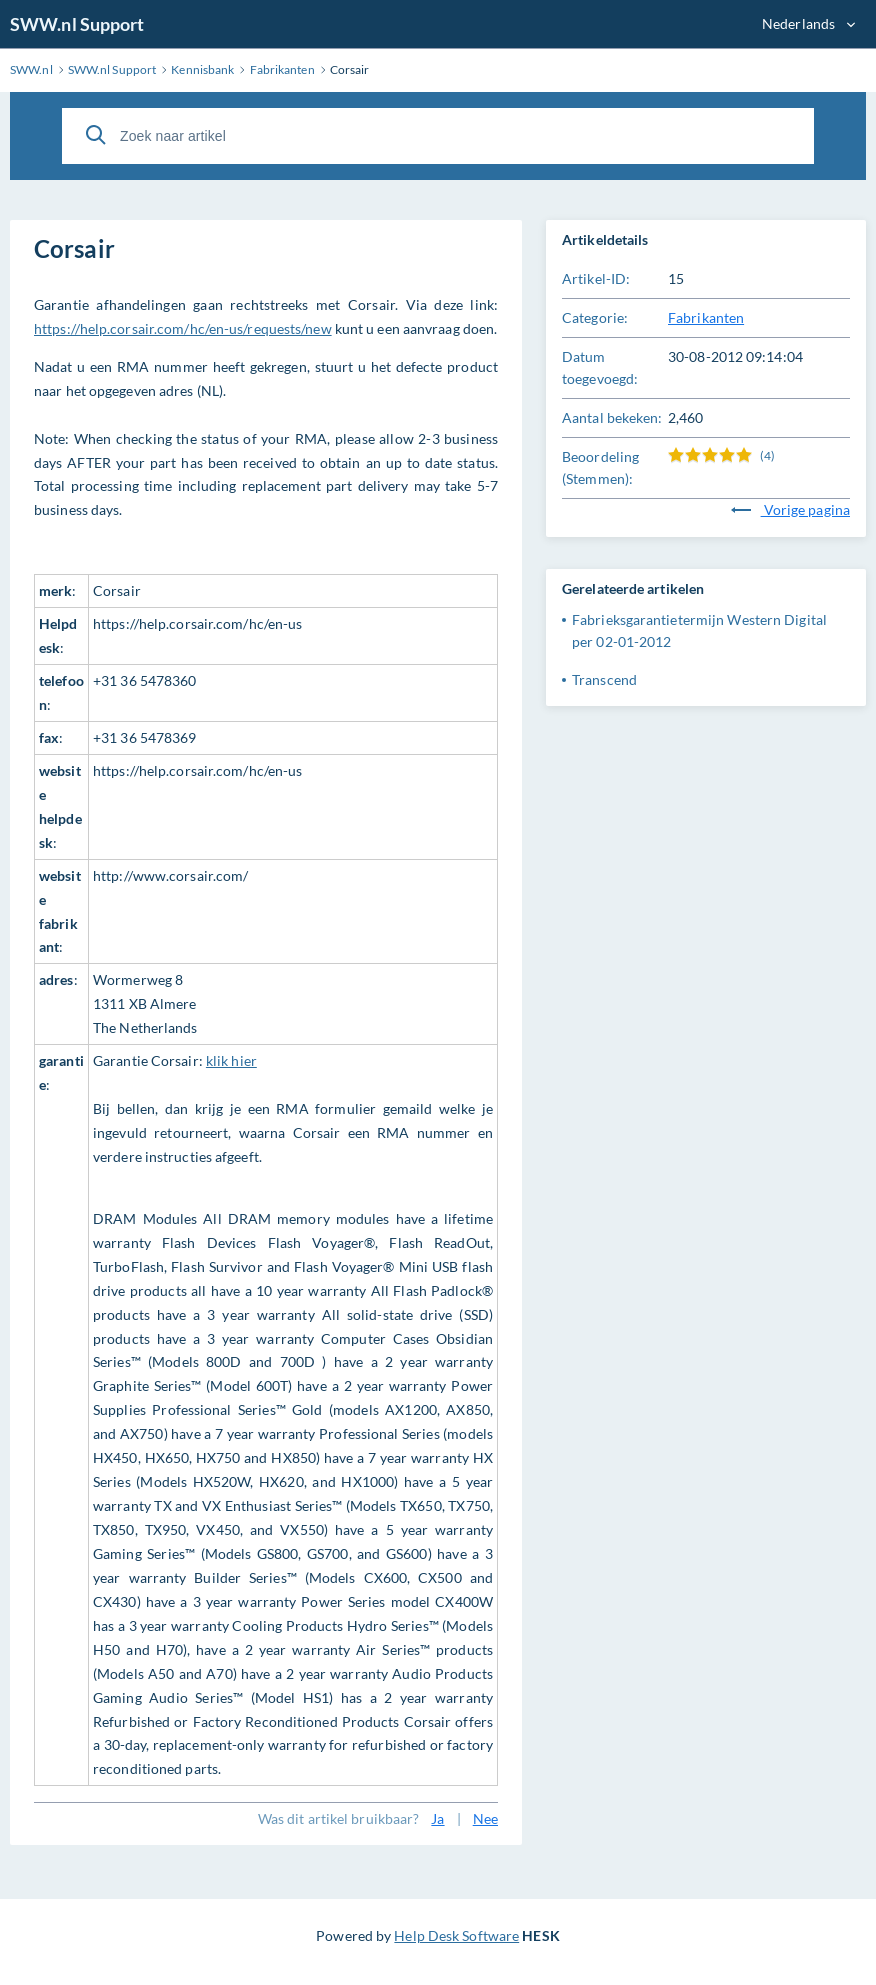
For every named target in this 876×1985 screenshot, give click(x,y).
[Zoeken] (96, 135)
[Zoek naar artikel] (438, 136)
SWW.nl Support (77, 24)
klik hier (231, 1060)
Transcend (604, 679)
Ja (437, 1818)
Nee (485, 1818)
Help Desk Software (456, 1935)
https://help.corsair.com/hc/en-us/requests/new (183, 328)
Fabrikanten (706, 317)
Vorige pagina (790, 509)
